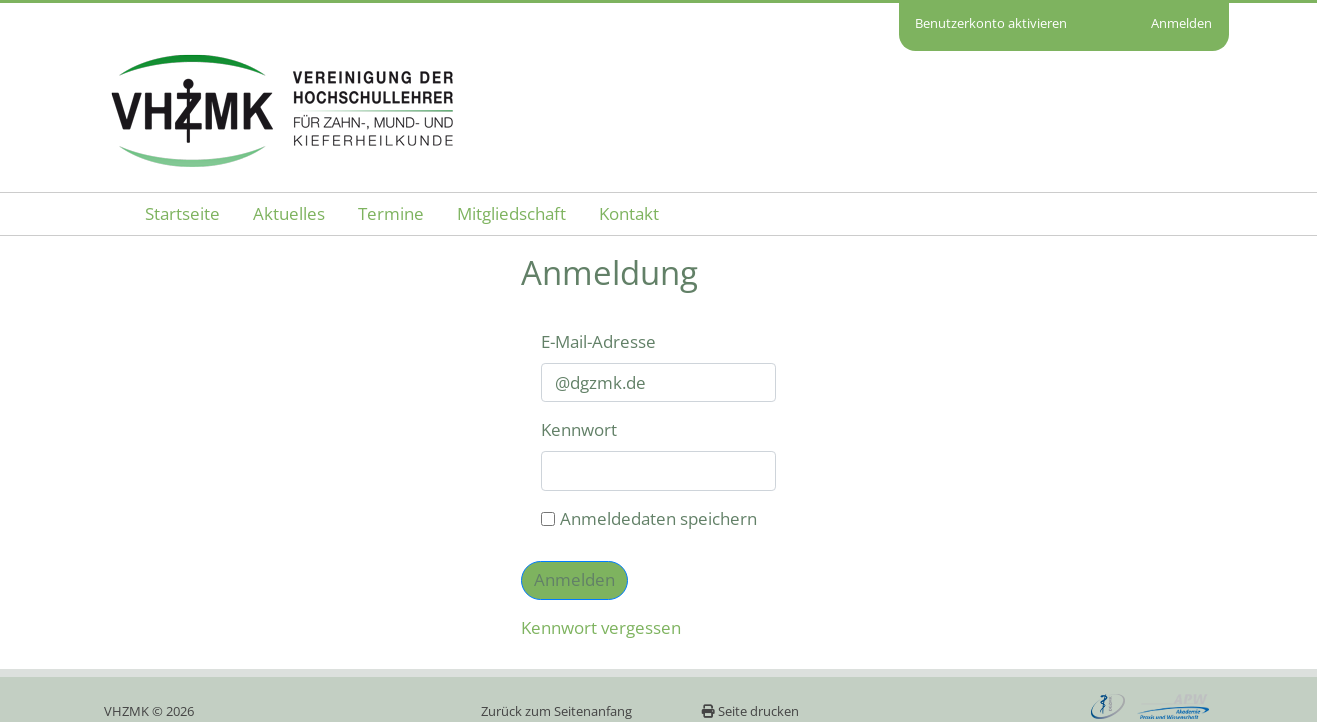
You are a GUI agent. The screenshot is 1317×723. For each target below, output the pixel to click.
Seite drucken (750, 711)
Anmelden (1181, 23)
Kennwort (579, 429)
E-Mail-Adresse (598, 341)
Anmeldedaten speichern (649, 518)
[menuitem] (182, 214)
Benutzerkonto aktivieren (991, 23)
